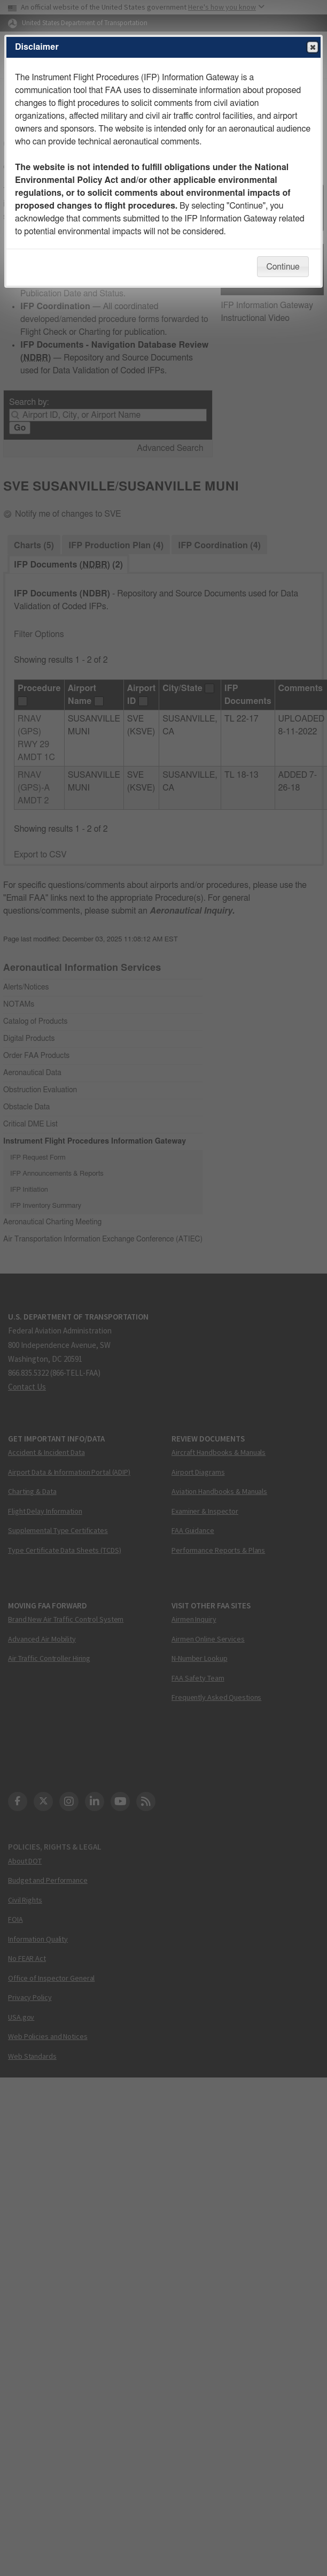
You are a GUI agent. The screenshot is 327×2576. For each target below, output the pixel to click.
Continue (282, 267)
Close (312, 47)
